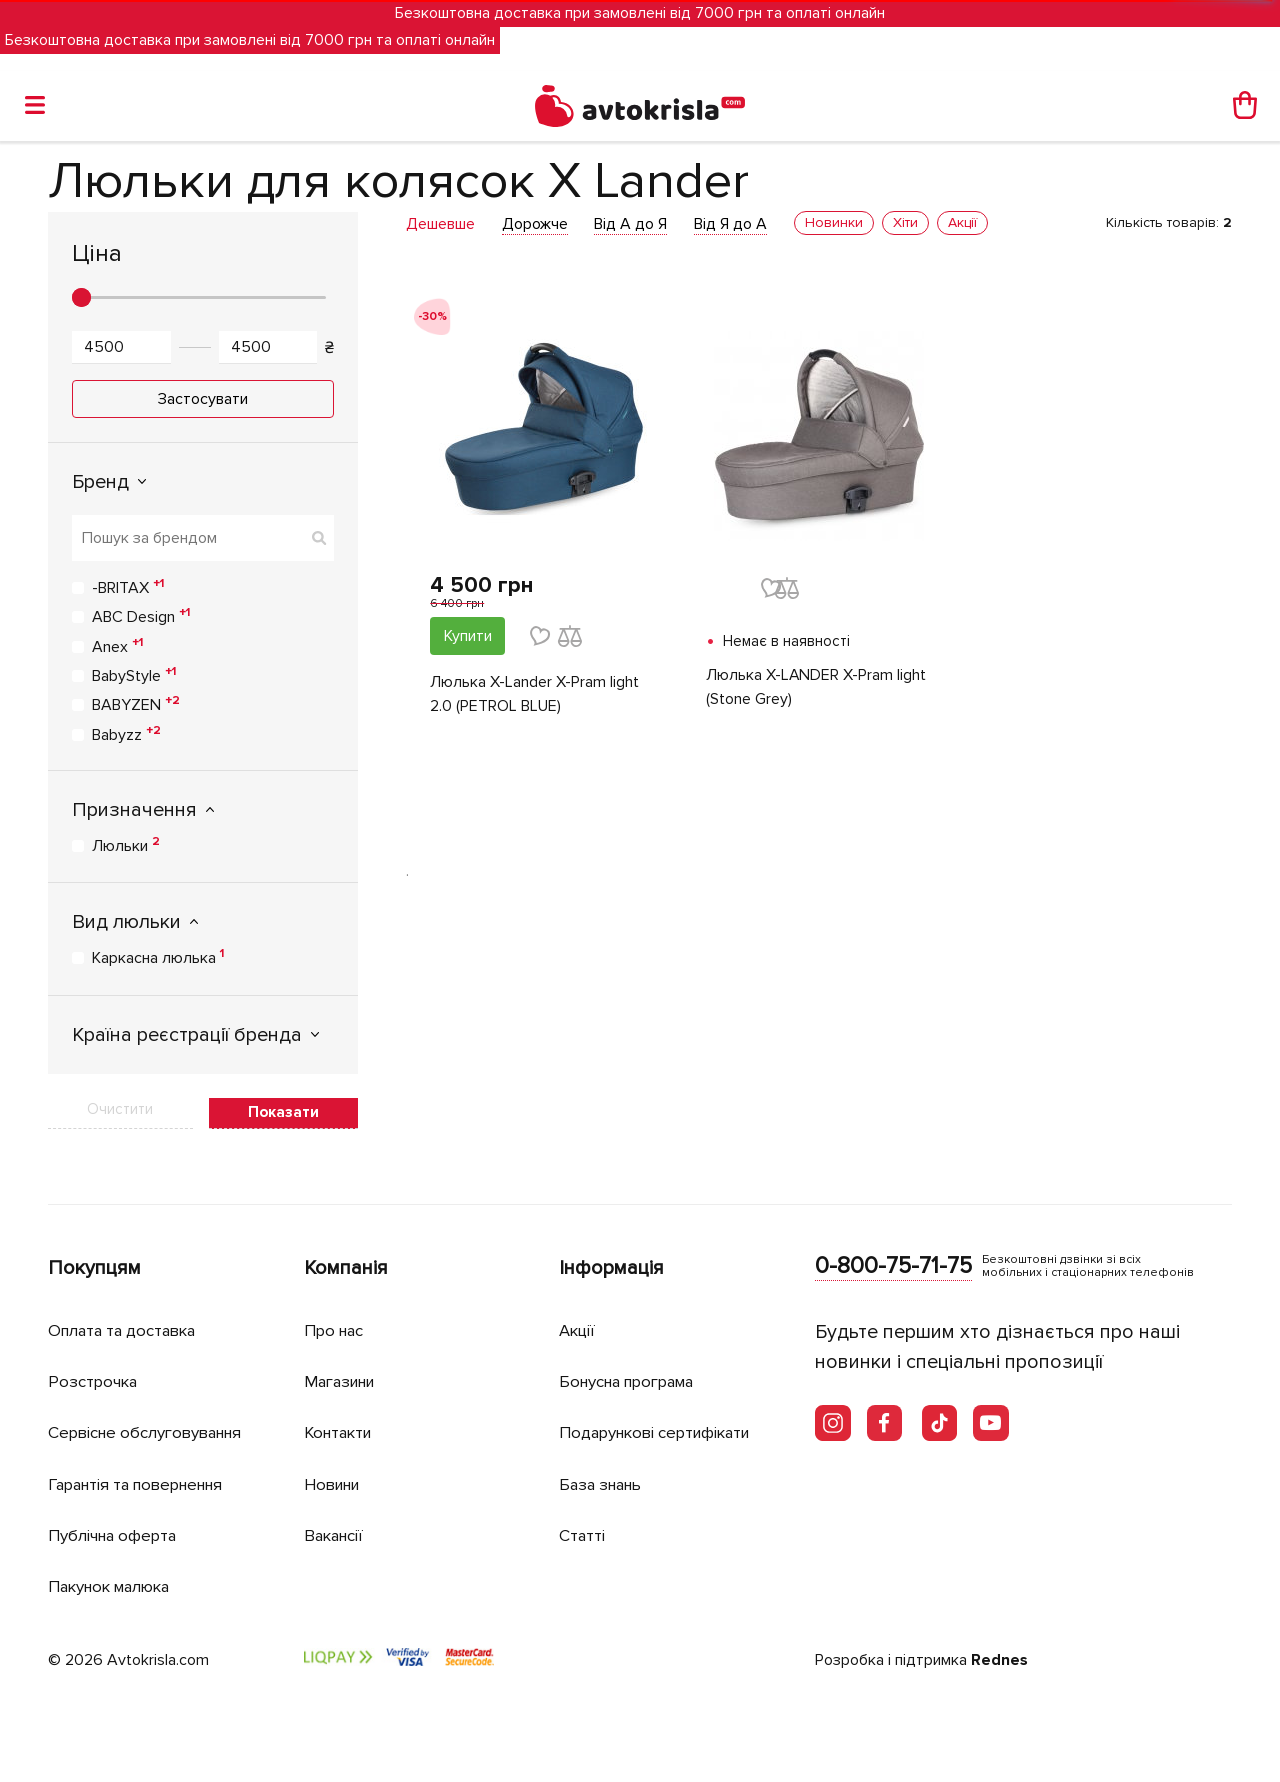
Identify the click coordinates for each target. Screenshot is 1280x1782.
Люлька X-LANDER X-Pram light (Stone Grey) (816, 688)
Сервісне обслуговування (150, 1431)
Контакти (341, 1431)
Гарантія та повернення (143, 1482)
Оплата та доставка (126, 1330)
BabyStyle (134, 675)
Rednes (999, 1657)
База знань (604, 1482)
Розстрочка (94, 1381)
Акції (578, 1330)
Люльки (126, 845)
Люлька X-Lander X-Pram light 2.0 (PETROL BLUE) (534, 695)
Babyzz (126, 734)
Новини (335, 1482)
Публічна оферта (115, 1532)
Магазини (343, 1381)
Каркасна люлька (158, 957)
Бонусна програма (632, 1381)
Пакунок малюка (114, 1583)
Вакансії (336, 1532)
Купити (468, 636)
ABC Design (141, 616)
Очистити (120, 1109)
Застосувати (203, 399)
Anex (117, 646)
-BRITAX (128, 587)
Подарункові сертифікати (660, 1431)
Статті (582, 1532)
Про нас (335, 1330)
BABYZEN (136, 704)
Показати (283, 1112)
